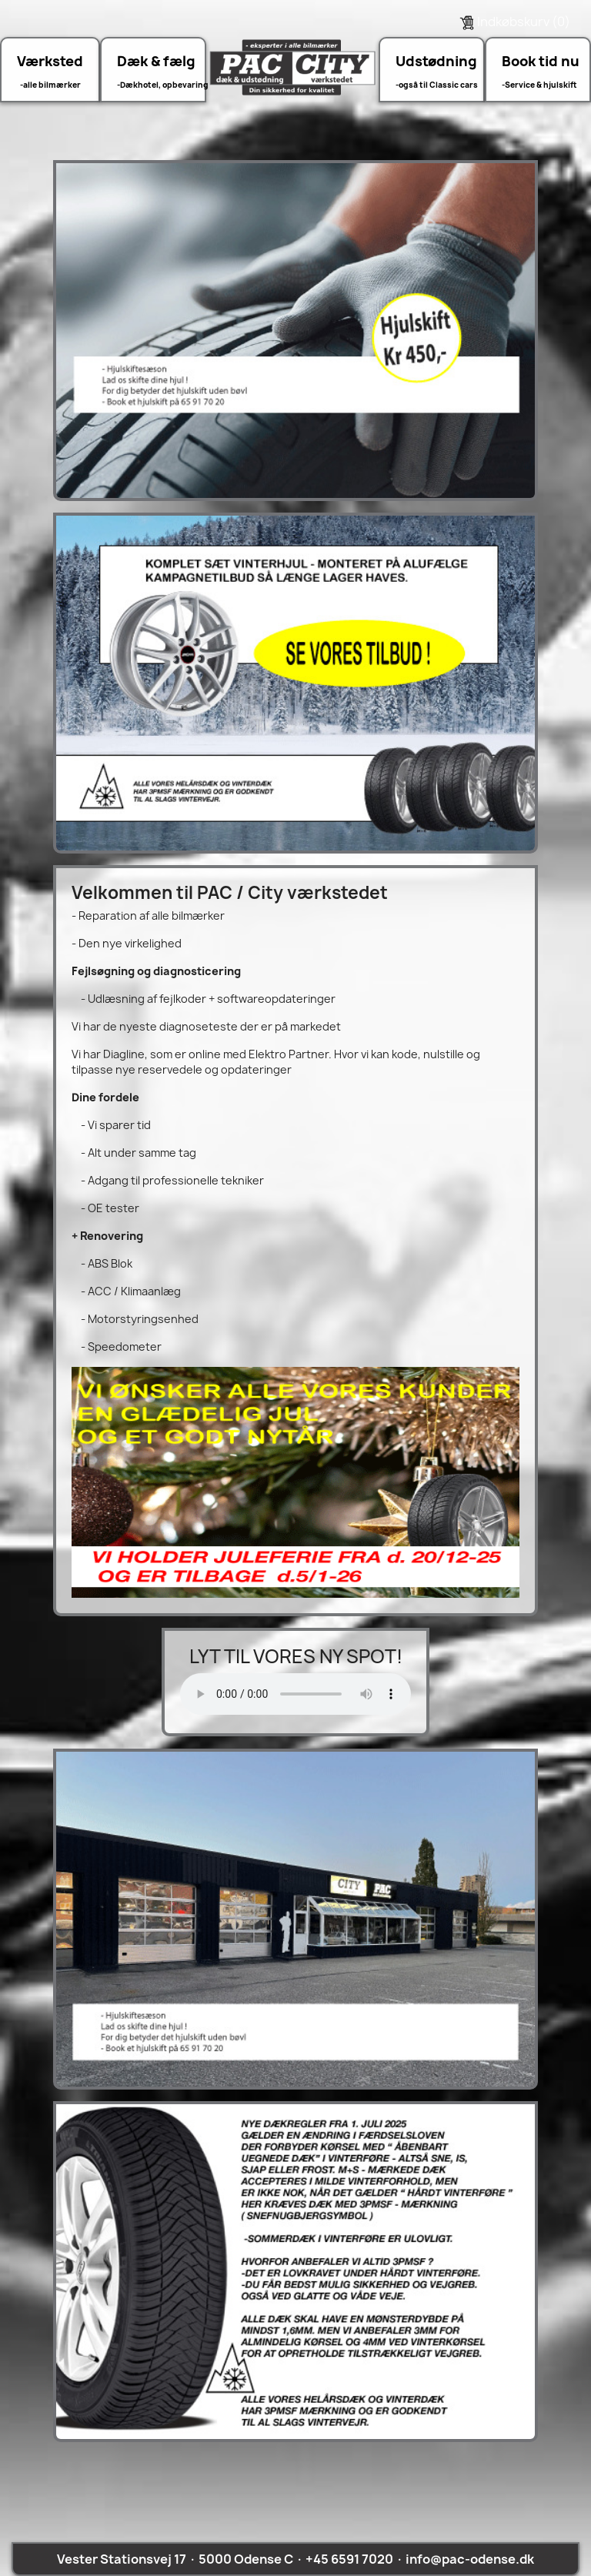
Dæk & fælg (156, 61)
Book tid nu (540, 61)
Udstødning (436, 61)
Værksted (50, 61)
